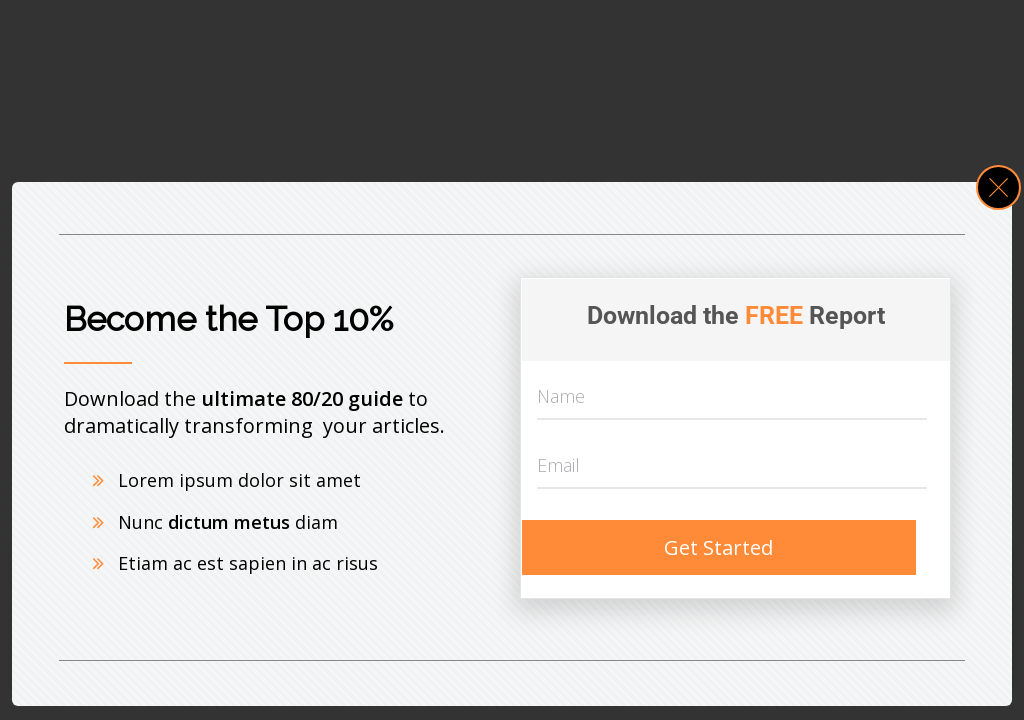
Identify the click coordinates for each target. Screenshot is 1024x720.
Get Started (718, 547)
